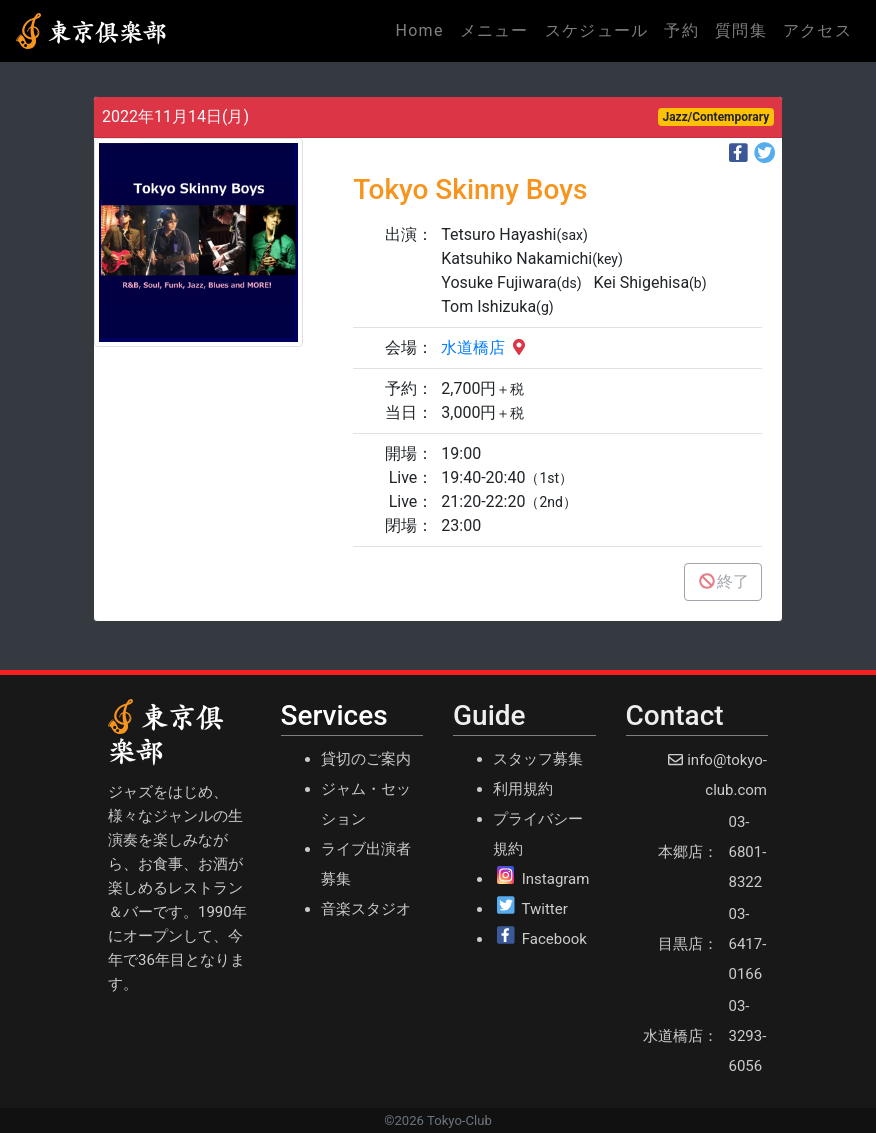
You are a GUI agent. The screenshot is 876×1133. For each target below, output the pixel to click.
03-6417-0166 (748, 944)
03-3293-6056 (748, 1036)
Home (423, 29)
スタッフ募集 (538, 759)
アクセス (817, 30)
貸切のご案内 (366, 759)
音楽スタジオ (366, 909)
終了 (723, 581)
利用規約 (523, 789)
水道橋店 (485, 347)
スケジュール (597, 30)
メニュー (494, 30)
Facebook (554, 939)
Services (334, 715)
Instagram (556, 879)
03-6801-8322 (748, 852)
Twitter (544, 909)
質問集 (741, 30)
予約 (681, 30)
